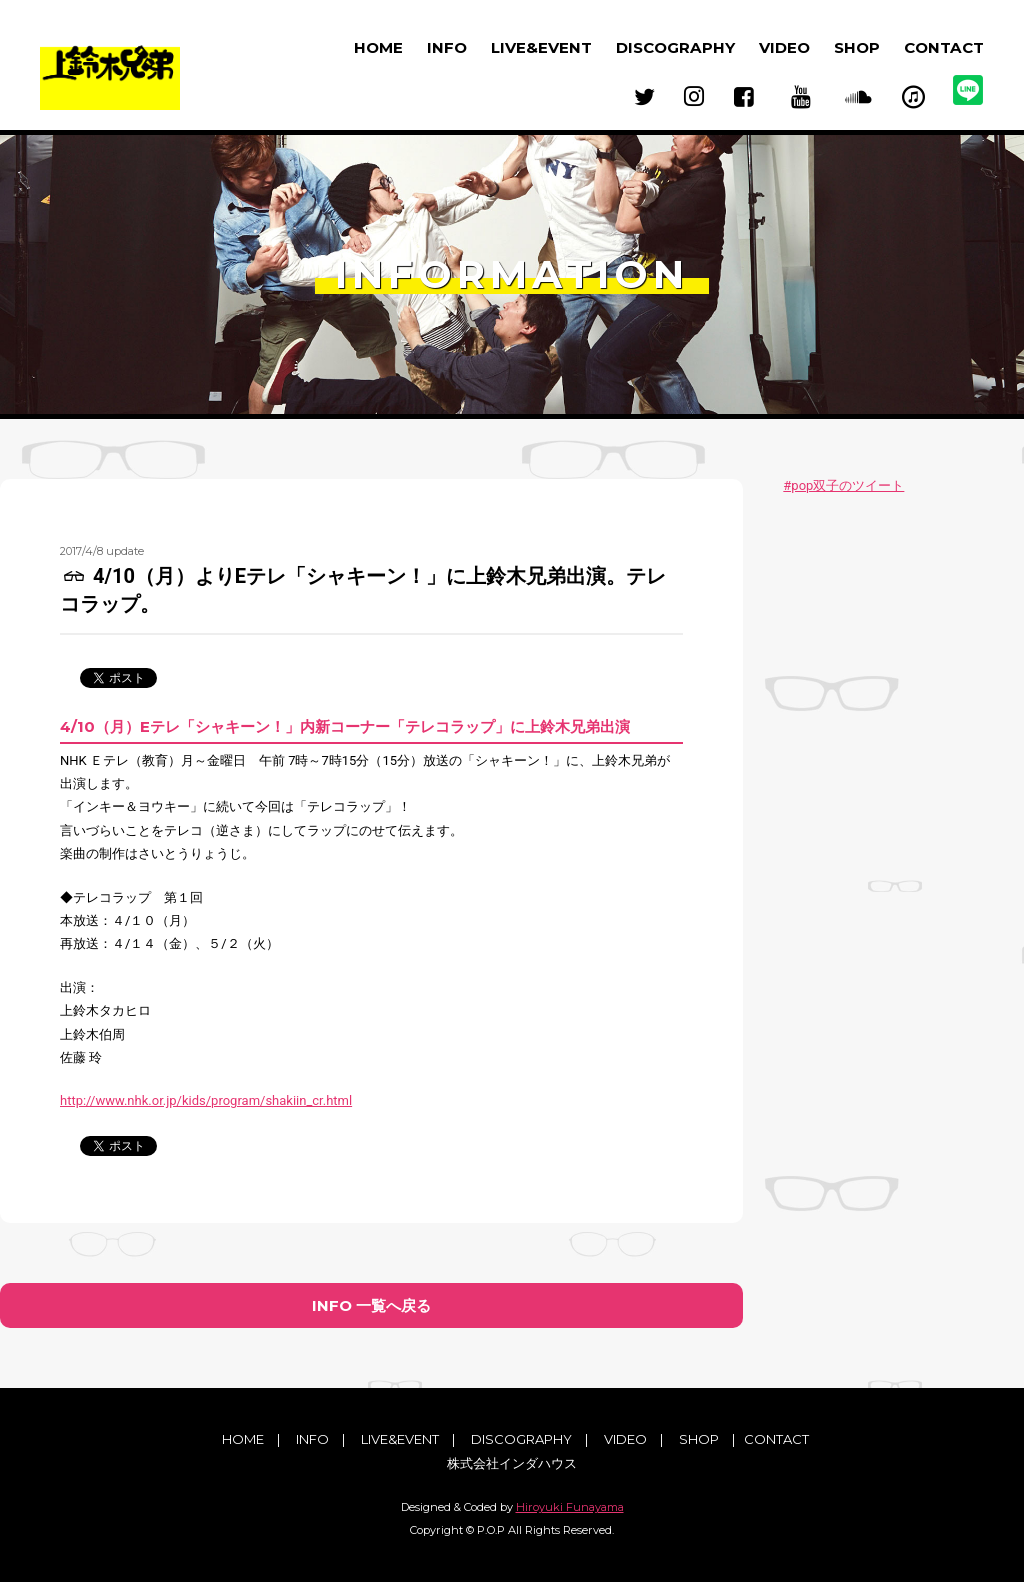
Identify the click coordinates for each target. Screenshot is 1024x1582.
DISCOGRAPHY (675, 47)
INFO (447, 47)
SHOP (857, 47)
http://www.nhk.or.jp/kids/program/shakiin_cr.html (206, 1100)
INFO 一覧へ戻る (371, 1305)
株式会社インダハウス (512, 1463)
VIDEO (784, 47)
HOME (378, 47)
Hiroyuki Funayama (570, 1507)
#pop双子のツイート (843, 485)
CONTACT (944, 47)
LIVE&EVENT (541, 47)
